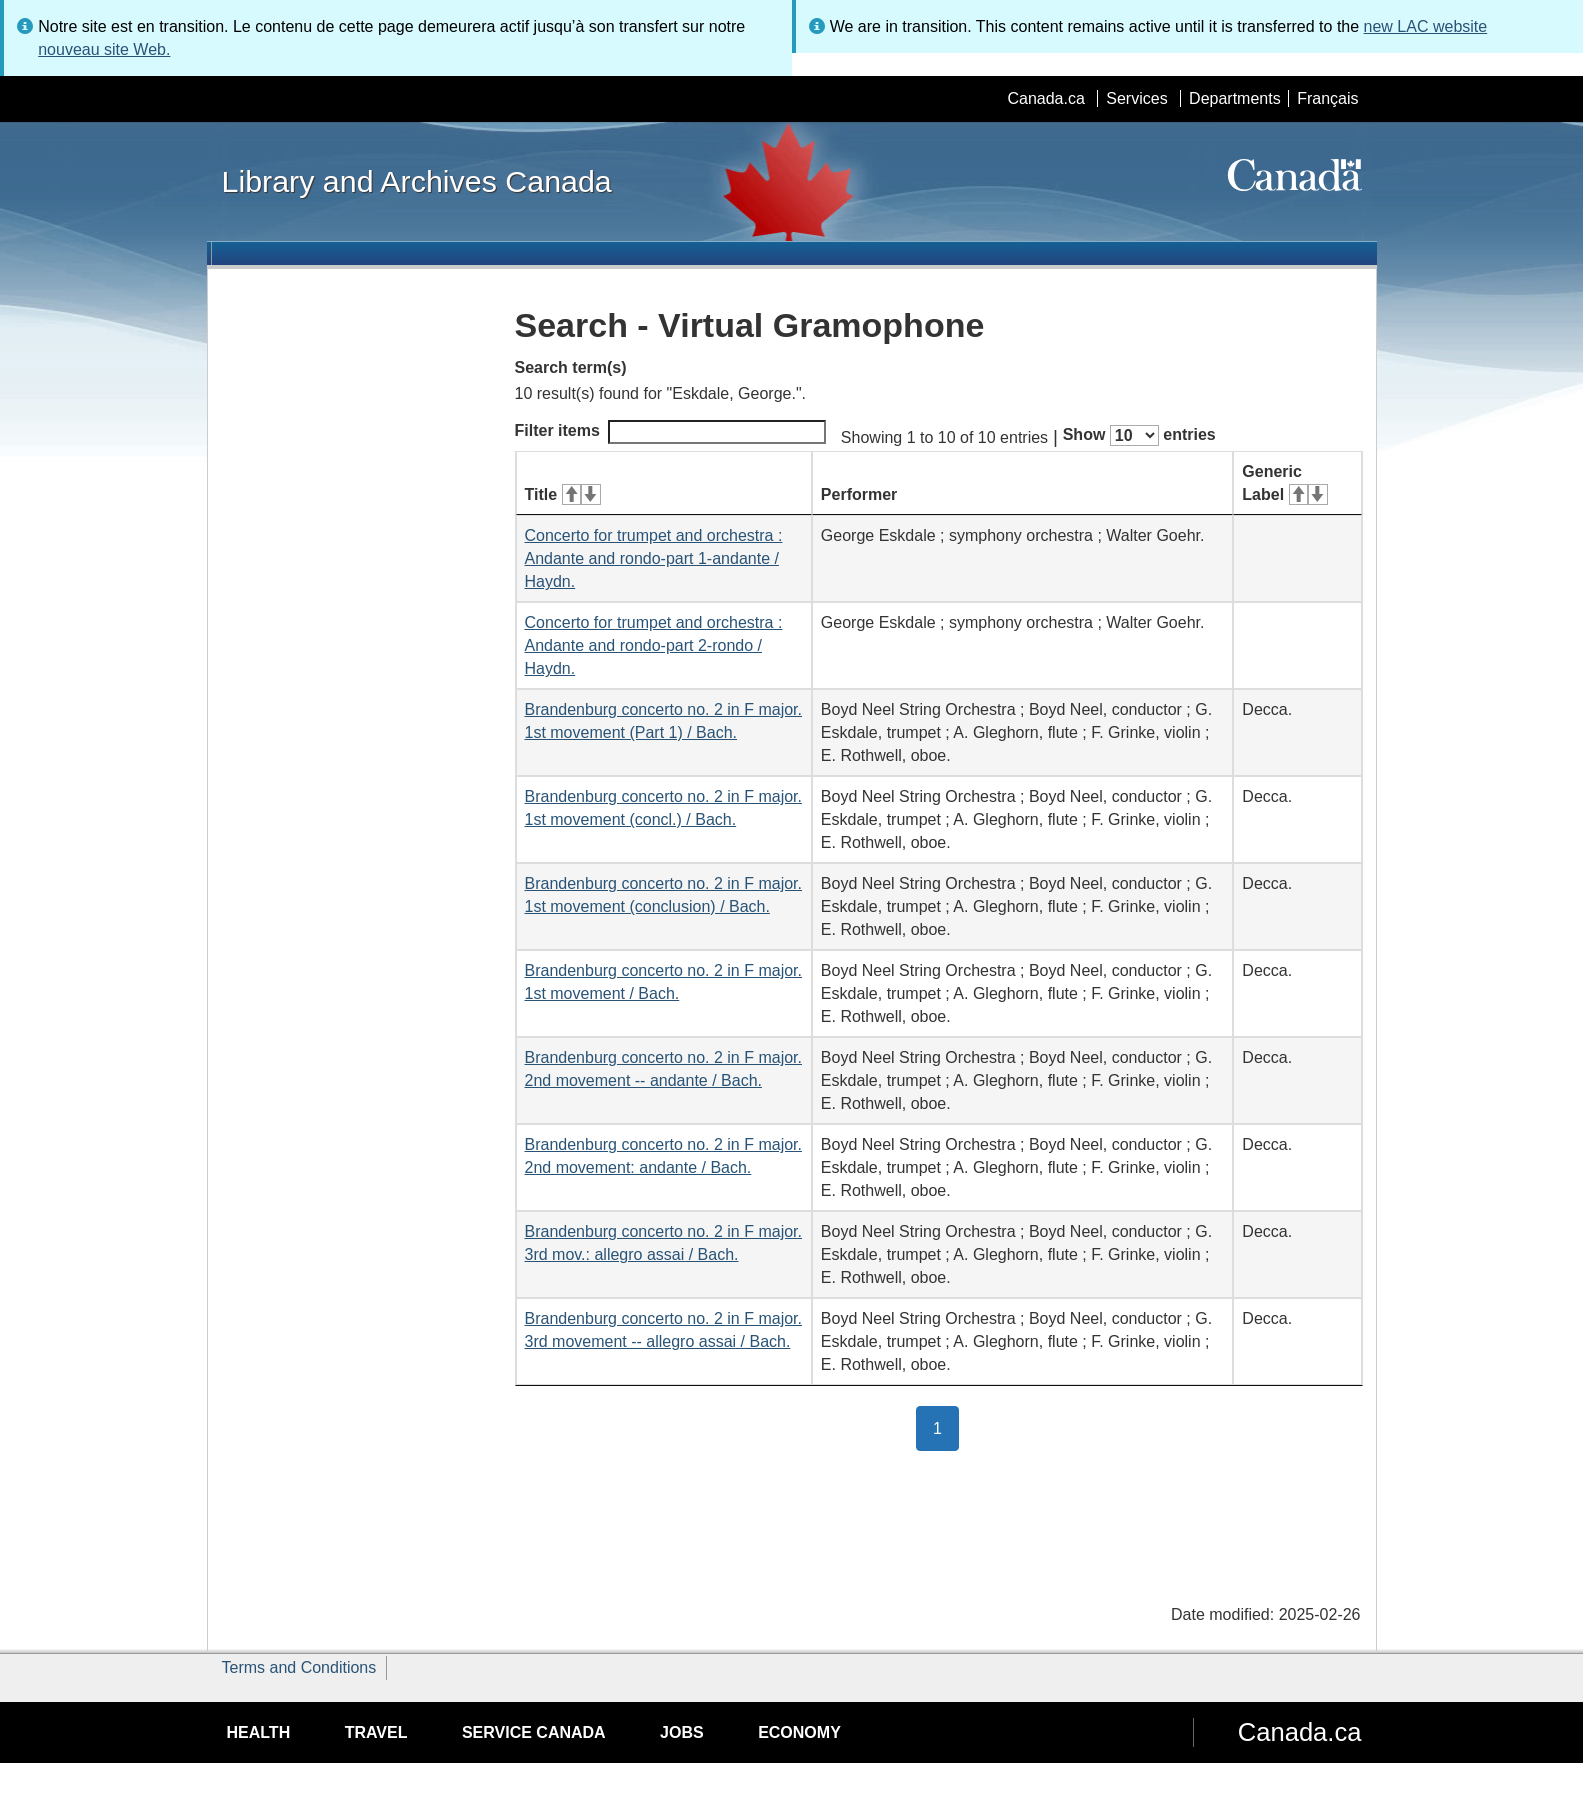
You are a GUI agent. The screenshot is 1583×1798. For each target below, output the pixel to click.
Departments (1235, 98)
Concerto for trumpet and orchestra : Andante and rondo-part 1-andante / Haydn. (654, 558)
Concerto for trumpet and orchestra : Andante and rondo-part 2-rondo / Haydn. (654, 645)
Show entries (1139, 435)
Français (1327, 98)
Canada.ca (1045, 98)
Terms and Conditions (299, 1667)
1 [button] (946, 1427)
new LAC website (1426, 26)
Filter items (670, 432)
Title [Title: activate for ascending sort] (563, 494)
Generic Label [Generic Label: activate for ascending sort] (1284, 483)
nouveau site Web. (104, 49)
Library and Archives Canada (417, 181)
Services (1136, 98)
